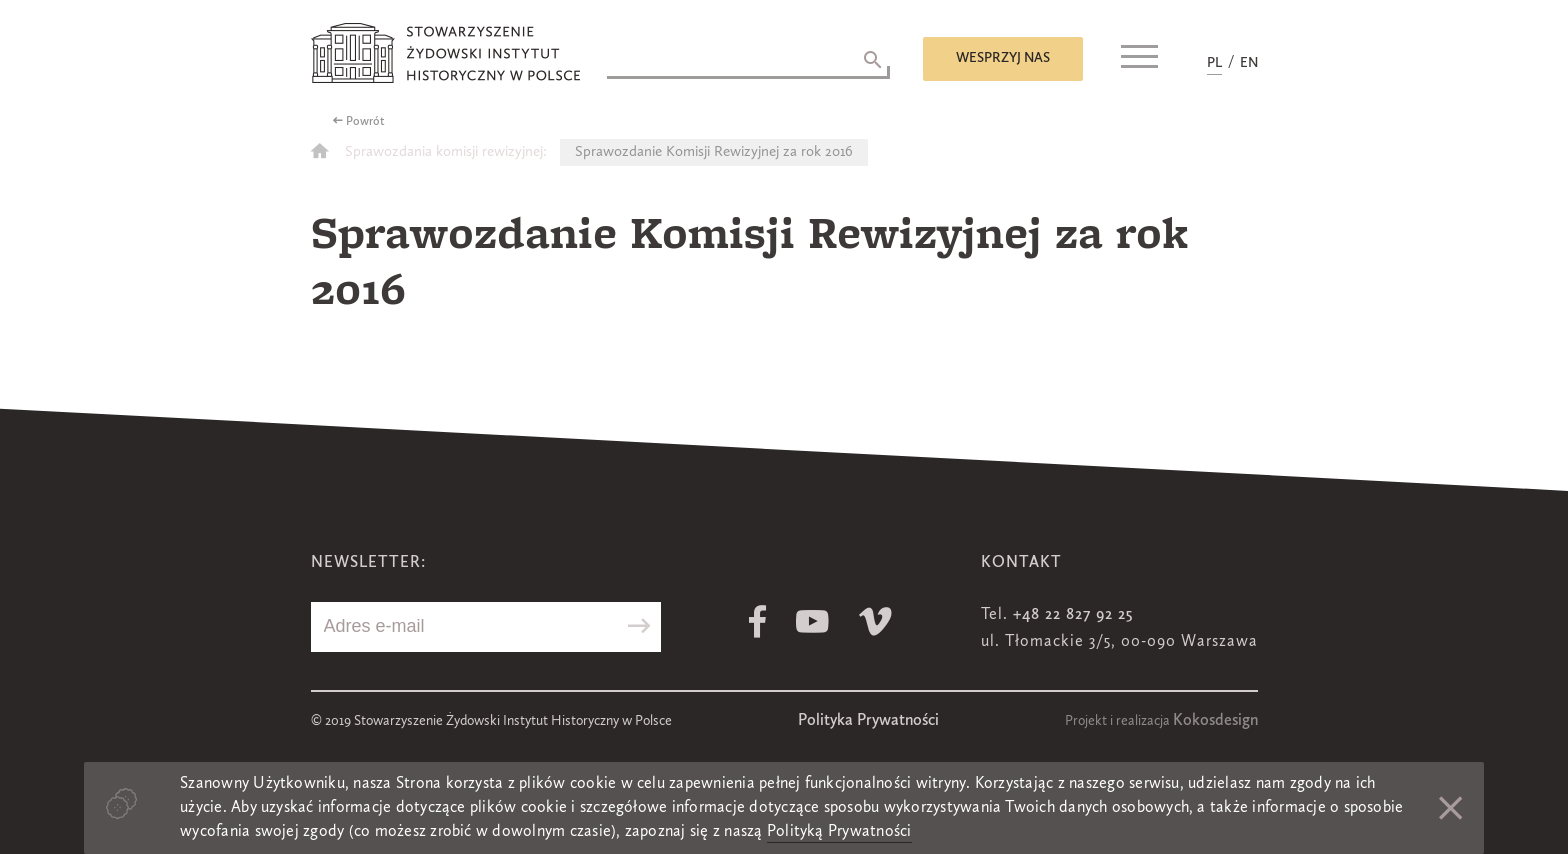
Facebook (757, 621)
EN (1249, 63)
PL (1214, 63)
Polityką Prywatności (839, 832)
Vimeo (875, 621)
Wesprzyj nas (1003, 58)
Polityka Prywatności (868, 721)
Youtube (812, 621)
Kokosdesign (1215, 721)
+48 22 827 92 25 (1073, 615)
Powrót (365, 122)
